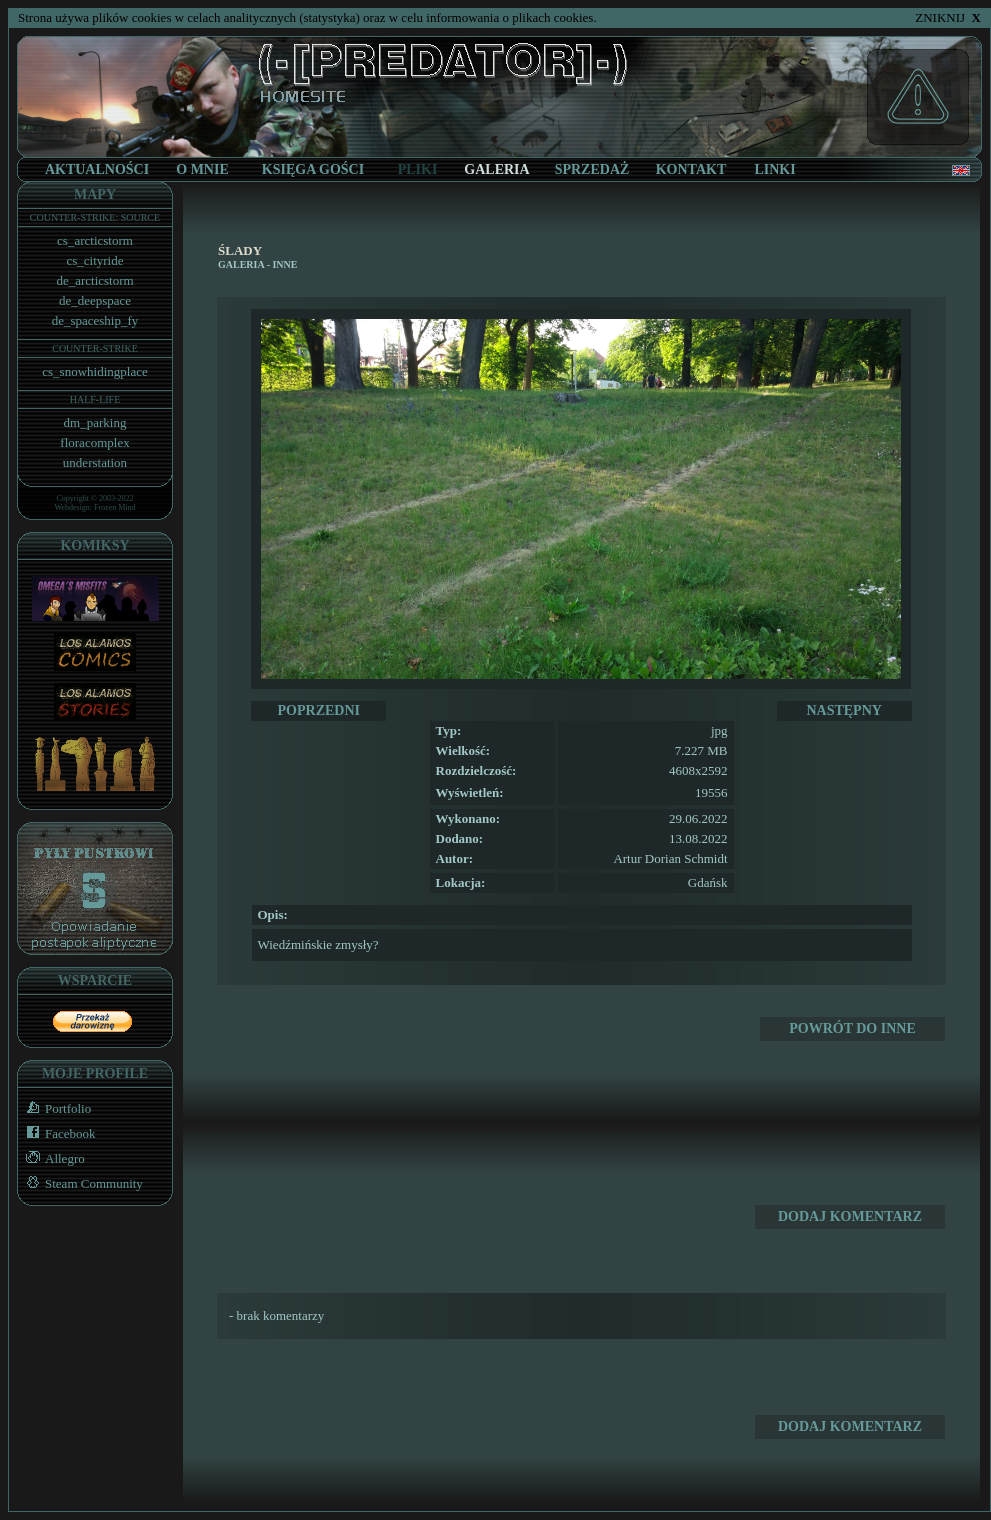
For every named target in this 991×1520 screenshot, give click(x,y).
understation (95, 462)
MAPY (95, 194)
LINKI (774, 169)
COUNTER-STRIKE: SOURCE (95, 217)
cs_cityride (94, 260)
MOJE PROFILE (95, 1073)
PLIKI (418, 169)
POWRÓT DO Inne (852, 1028)
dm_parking (95, 422)
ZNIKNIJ (948, 17)
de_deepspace (95, 300)
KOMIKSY (94, 545)
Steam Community (80, 1183)
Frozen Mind (115, 507)
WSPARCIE (95, 980)
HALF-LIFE (95, 399)
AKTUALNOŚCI (97, 169)
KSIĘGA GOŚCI (313, 169)
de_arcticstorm (94, 280)
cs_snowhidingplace (94, 371)
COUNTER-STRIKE (95, 348)
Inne (284, 264)
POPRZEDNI (319, 710)
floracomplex (94, 442)
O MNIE (202, 169)
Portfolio (54, 1108)
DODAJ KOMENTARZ (850, 1216)
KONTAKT (691, 169)
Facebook (57, 1133)
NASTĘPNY (843, 710)
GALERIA (241, 264)
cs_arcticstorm (95, 240)
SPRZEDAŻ (592, 169)
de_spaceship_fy (95, 320)
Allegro (51, 1158)
